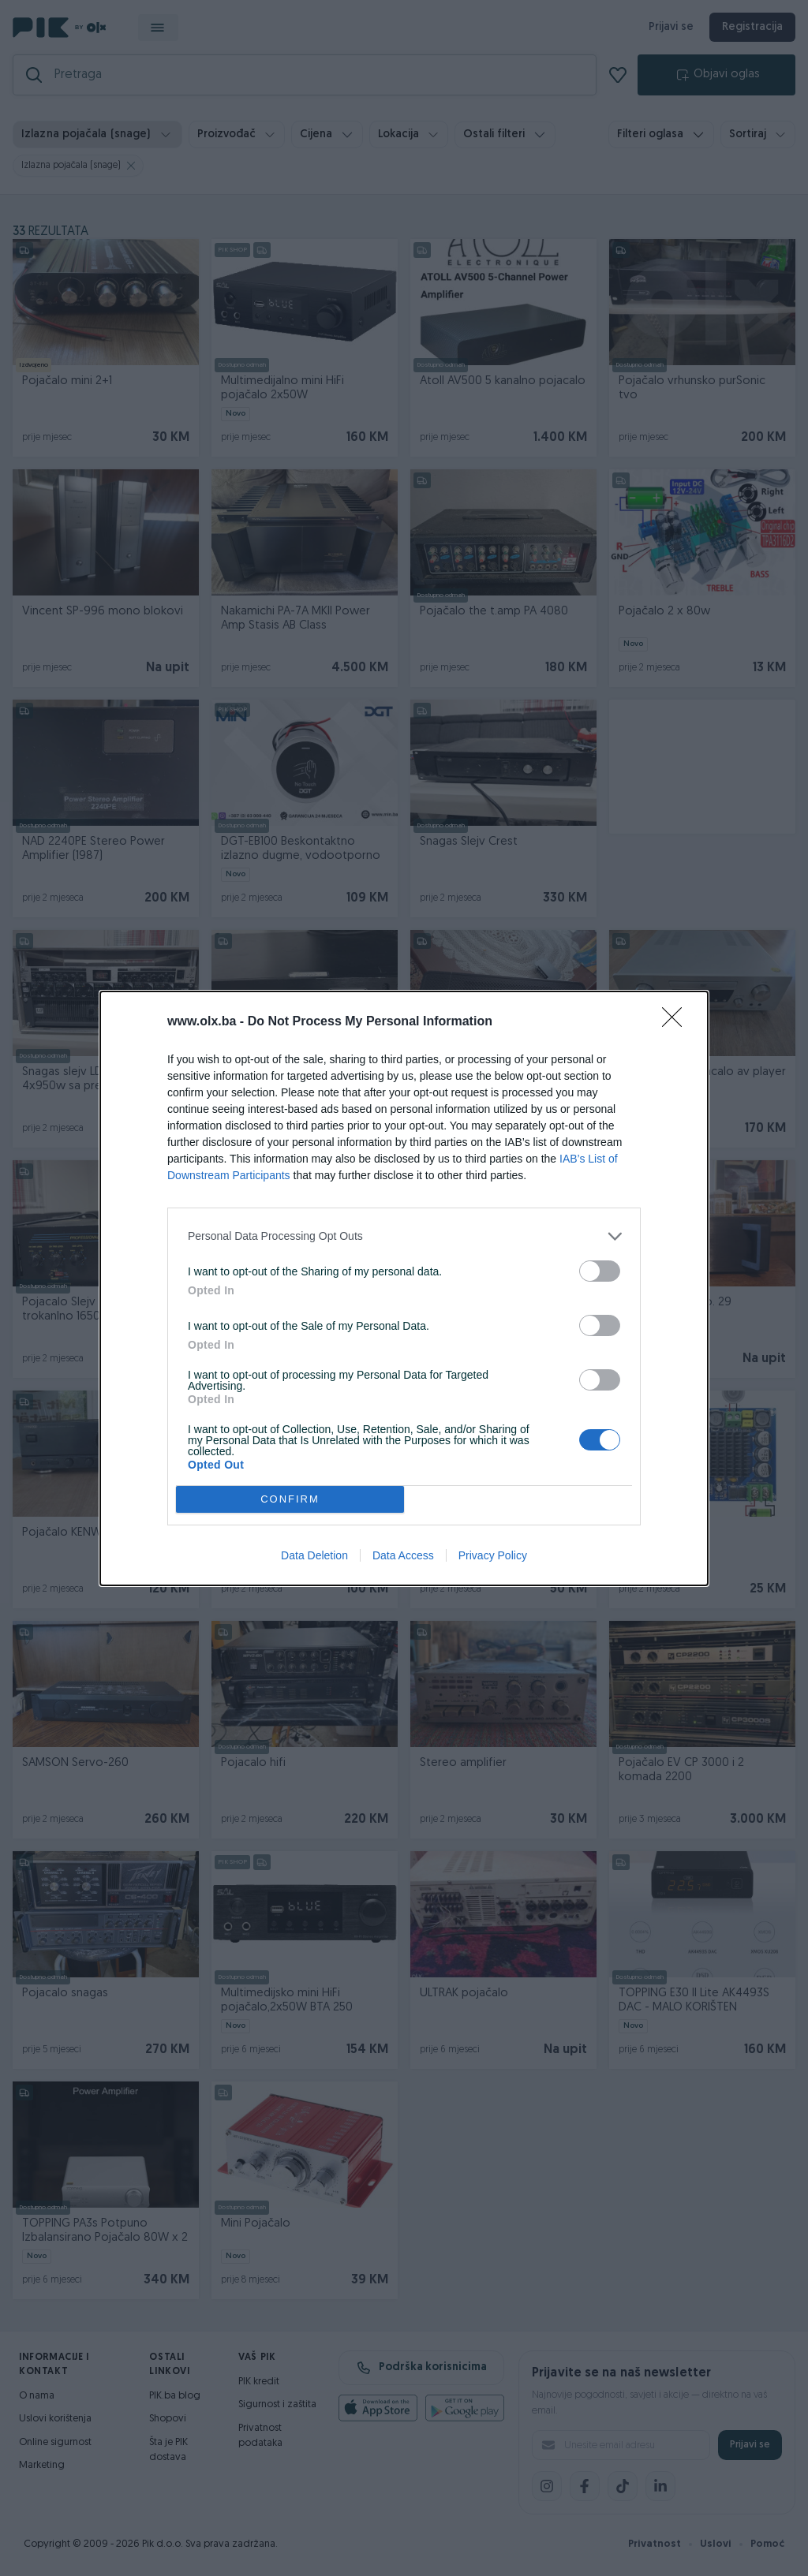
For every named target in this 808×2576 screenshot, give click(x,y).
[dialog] (404, 1288)
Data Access (403, 1555)
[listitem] (404, 1236)
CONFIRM (290, 1499)
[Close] (677, 1022)
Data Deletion (314, 1555)
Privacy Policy (492, 1555)
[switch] (599, 1271)
